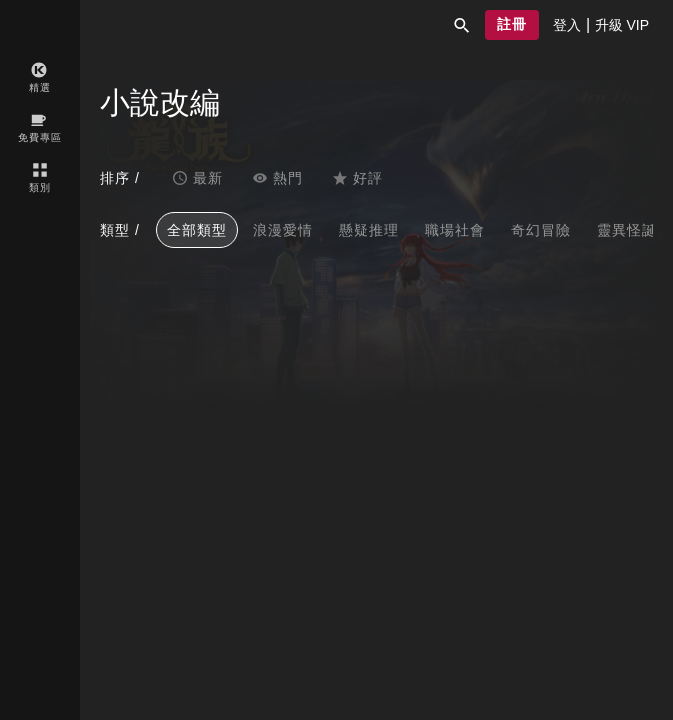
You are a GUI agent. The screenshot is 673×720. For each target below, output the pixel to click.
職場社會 (455, 230)
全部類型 (197, 230)
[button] (462, 25)
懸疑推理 (369, 230)
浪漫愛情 (283, 230)
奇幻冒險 (541, 230)
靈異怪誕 (627, 230)
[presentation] (567, 25)
